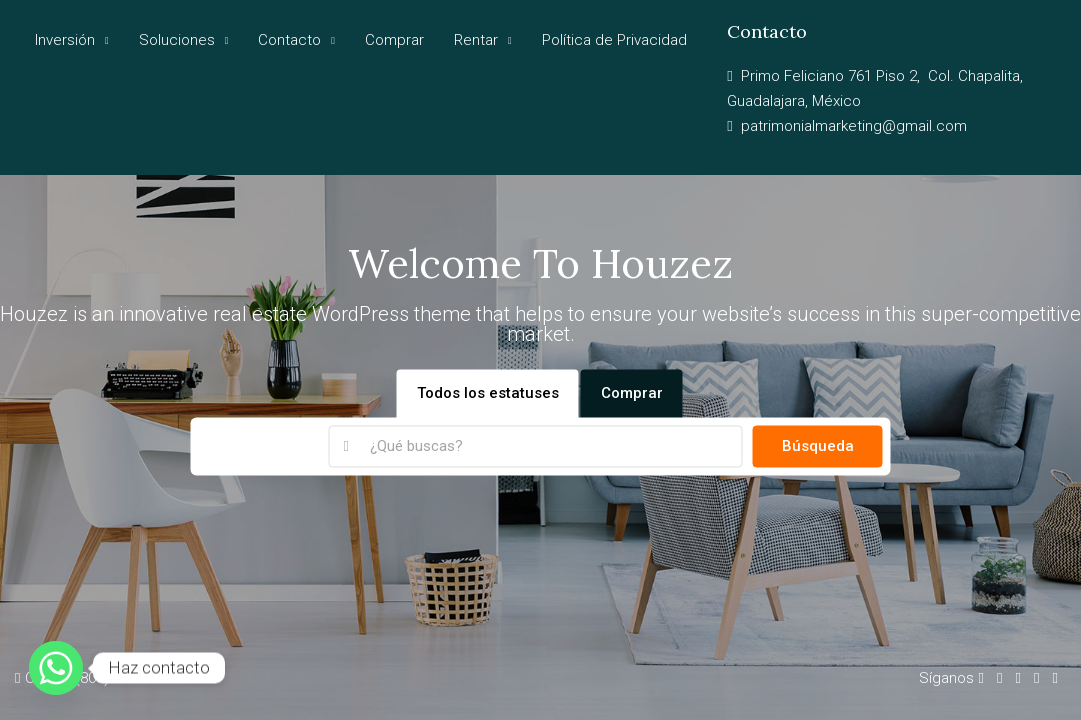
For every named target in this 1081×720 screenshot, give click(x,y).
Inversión (65, 40)
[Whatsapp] (56, 668)
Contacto (289, 40)
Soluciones (177, 40)
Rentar (476, 40)
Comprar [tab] (632, 394)
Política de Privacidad (614, 40)
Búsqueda (818, 447)
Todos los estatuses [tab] (488, 394)
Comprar (394, 40)
